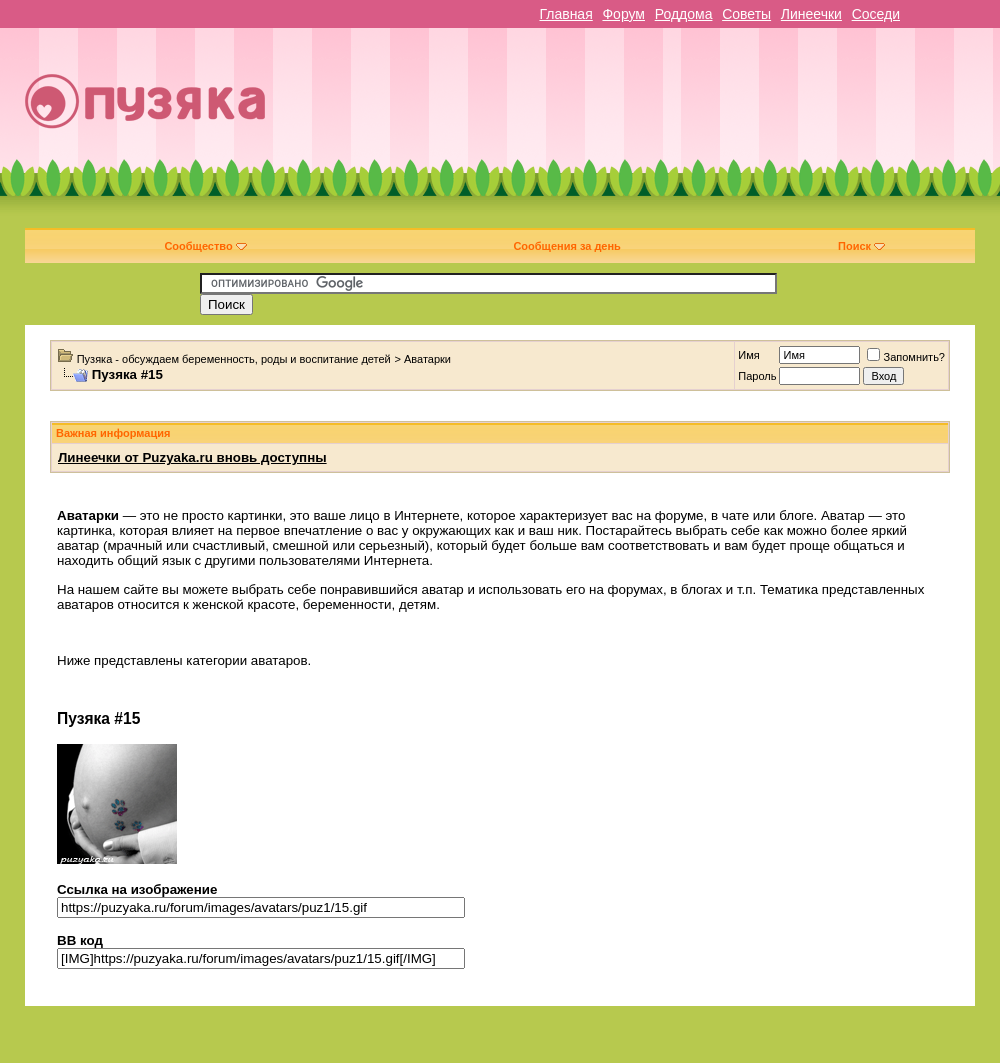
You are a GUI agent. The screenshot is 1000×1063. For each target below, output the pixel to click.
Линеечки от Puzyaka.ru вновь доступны (192, 457)
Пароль (757, 376)
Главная (565, 14)
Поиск (861, 246)
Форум (623, 14)
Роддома (684, 14)
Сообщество (205, 246)
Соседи (876, 14)
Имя (748, 355)
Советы (746, 14)
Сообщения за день (566, 246)
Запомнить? (906, 357)
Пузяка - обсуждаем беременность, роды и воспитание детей (234, 359)
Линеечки (811, 14)
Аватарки (427, 359)
